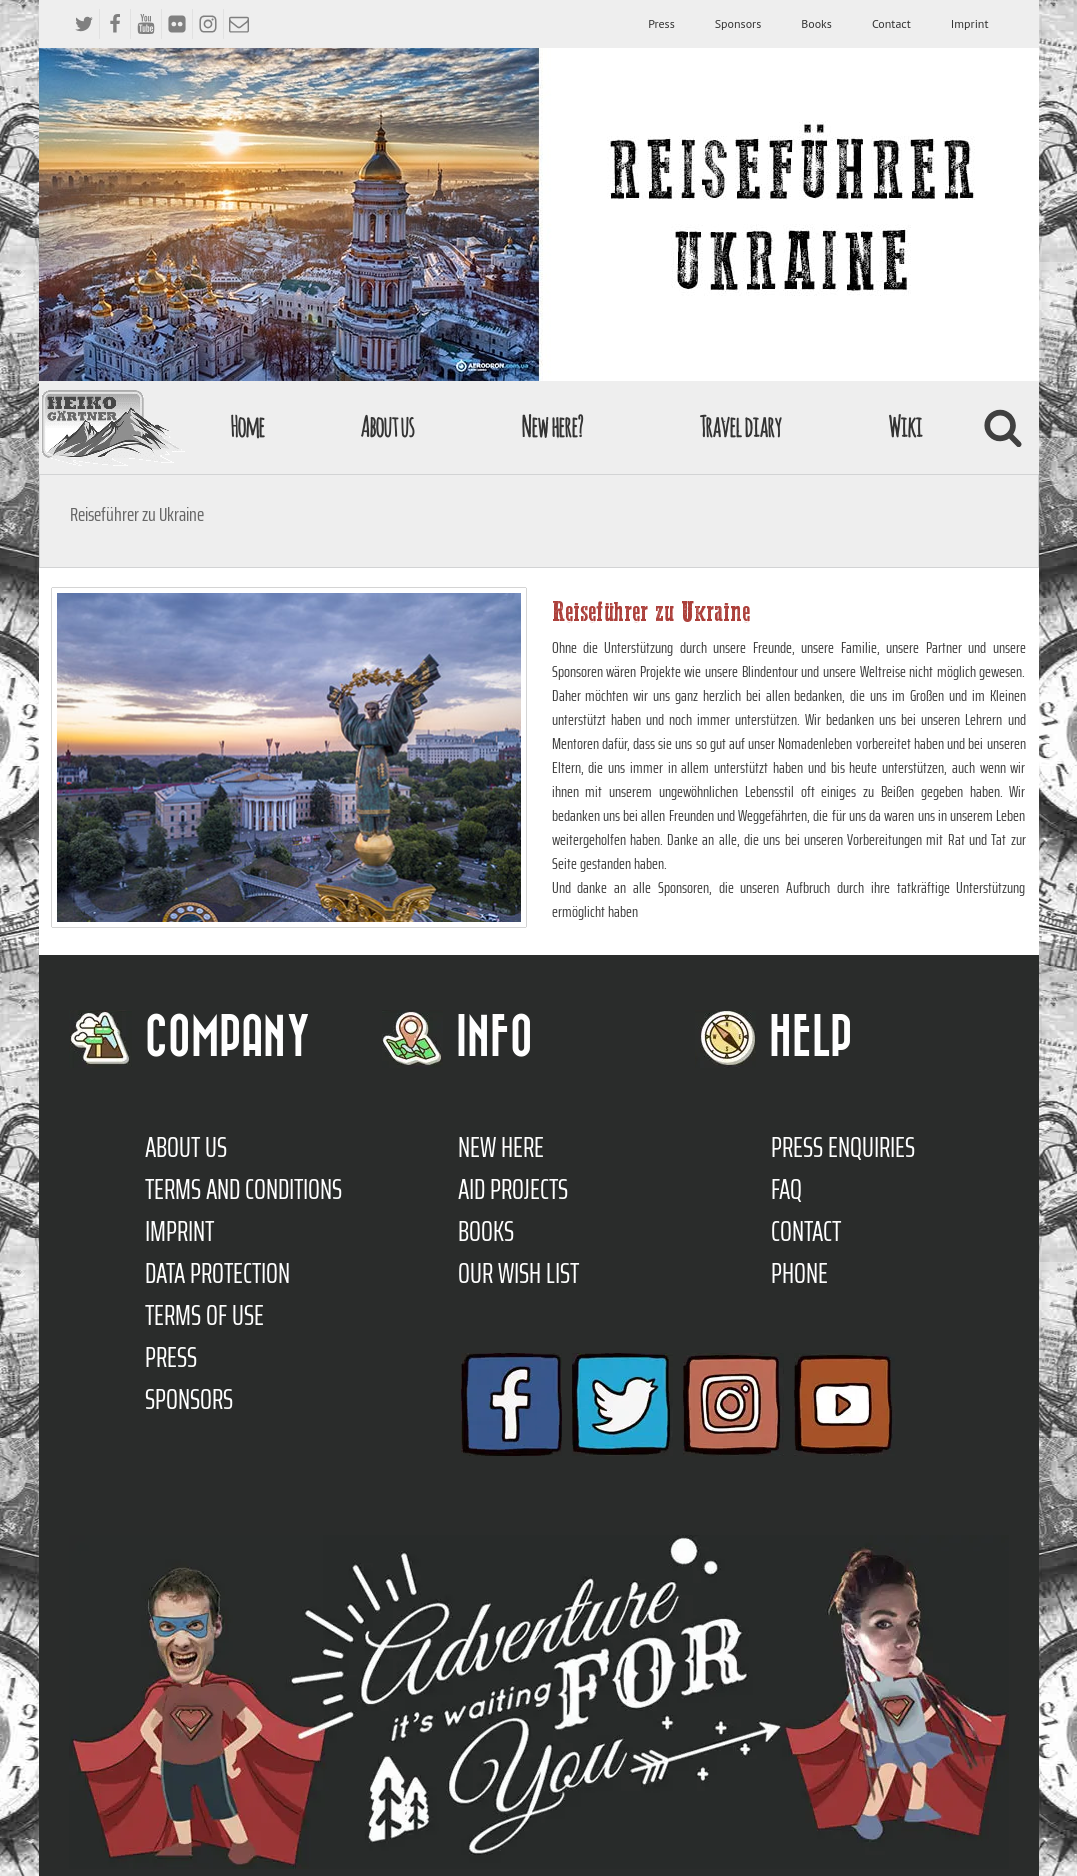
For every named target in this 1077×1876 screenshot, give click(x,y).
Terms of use (204, 1315)
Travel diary (740, 426)
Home (247, 426)
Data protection (217, 1273)
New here (501, 1147)
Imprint (970, 23)
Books (816, 23)
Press (661, 23)
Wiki (905, 426)
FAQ (786, 1189)
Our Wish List (518, 1273)
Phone (799, 1273)
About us (387, 426)
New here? (551, 426)
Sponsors (738, 23)
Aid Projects (513, 1189)
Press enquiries (843, 1147)
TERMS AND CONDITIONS (243, 1189)
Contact (891, 23)
